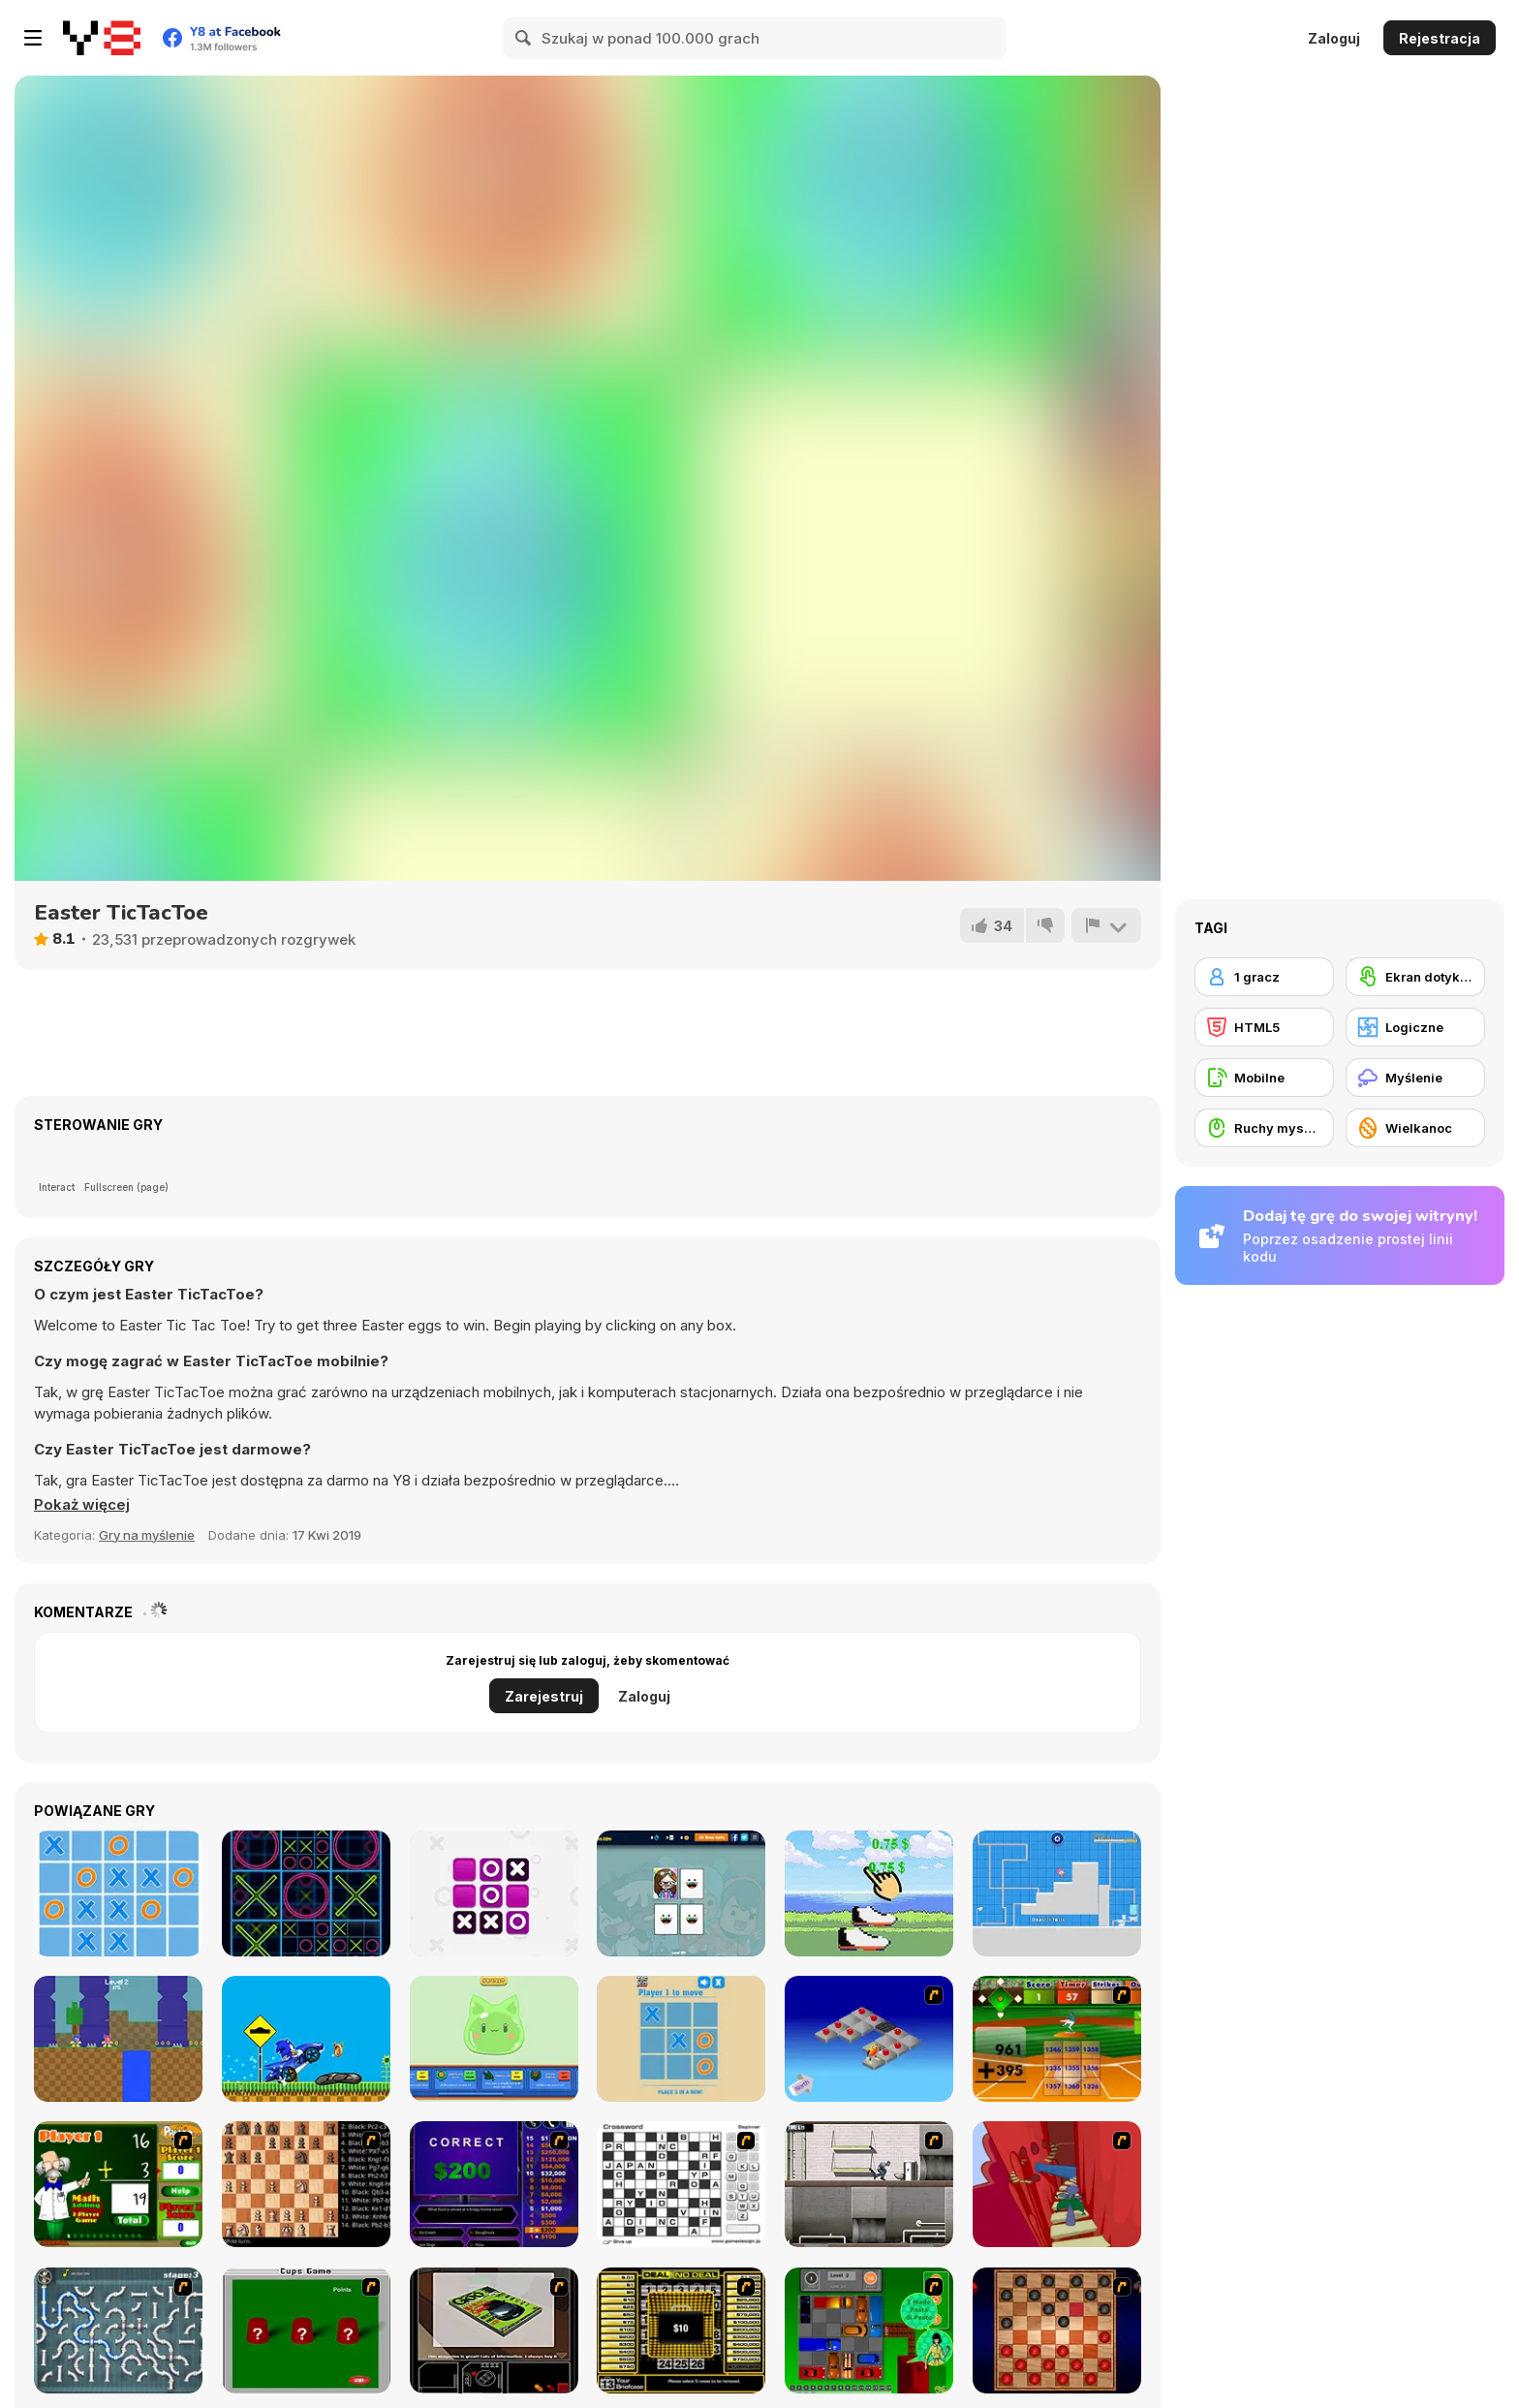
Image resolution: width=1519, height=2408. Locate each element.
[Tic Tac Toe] (494, 1893)
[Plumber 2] (118, 2330)
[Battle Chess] (306, 2184)
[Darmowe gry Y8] (101, 37)
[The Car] (494, 2330)
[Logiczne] (1415, 1027)
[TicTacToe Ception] (306, 1893)
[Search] (524, 37)
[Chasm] (1057, 2184)
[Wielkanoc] (1415, 1128)
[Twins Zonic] (118, 2039)
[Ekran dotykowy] (1415, 976)
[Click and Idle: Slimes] (494, 2039)
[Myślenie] (1415, 1077)
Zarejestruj (544, 1696)
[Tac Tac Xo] (681, 2039)
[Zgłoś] (1106, 925)
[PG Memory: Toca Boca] (681, 1893)
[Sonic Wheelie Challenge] (306, 2039)
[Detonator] (869, 2039)
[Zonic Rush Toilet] (1057, 1893)
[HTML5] (1264, 1027)
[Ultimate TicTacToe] (118, 1893)
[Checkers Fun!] (1057, 2330)
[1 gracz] (1264, 976)
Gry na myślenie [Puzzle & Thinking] (147, 1535)
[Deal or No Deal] (681, 2330)
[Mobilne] (1264, 1077)
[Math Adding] (118, 2184)
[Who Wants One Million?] (494, 2184)
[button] (82, 1505)
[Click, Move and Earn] (869, 1893)
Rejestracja (1439, 38)
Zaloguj (1334, 38)
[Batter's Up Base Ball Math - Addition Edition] (1057, 2039)
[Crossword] (681, 2184)
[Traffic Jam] (869, 2330)
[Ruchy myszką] (1264, 1128)
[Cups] (306, 2330)
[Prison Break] (869, 2184)
